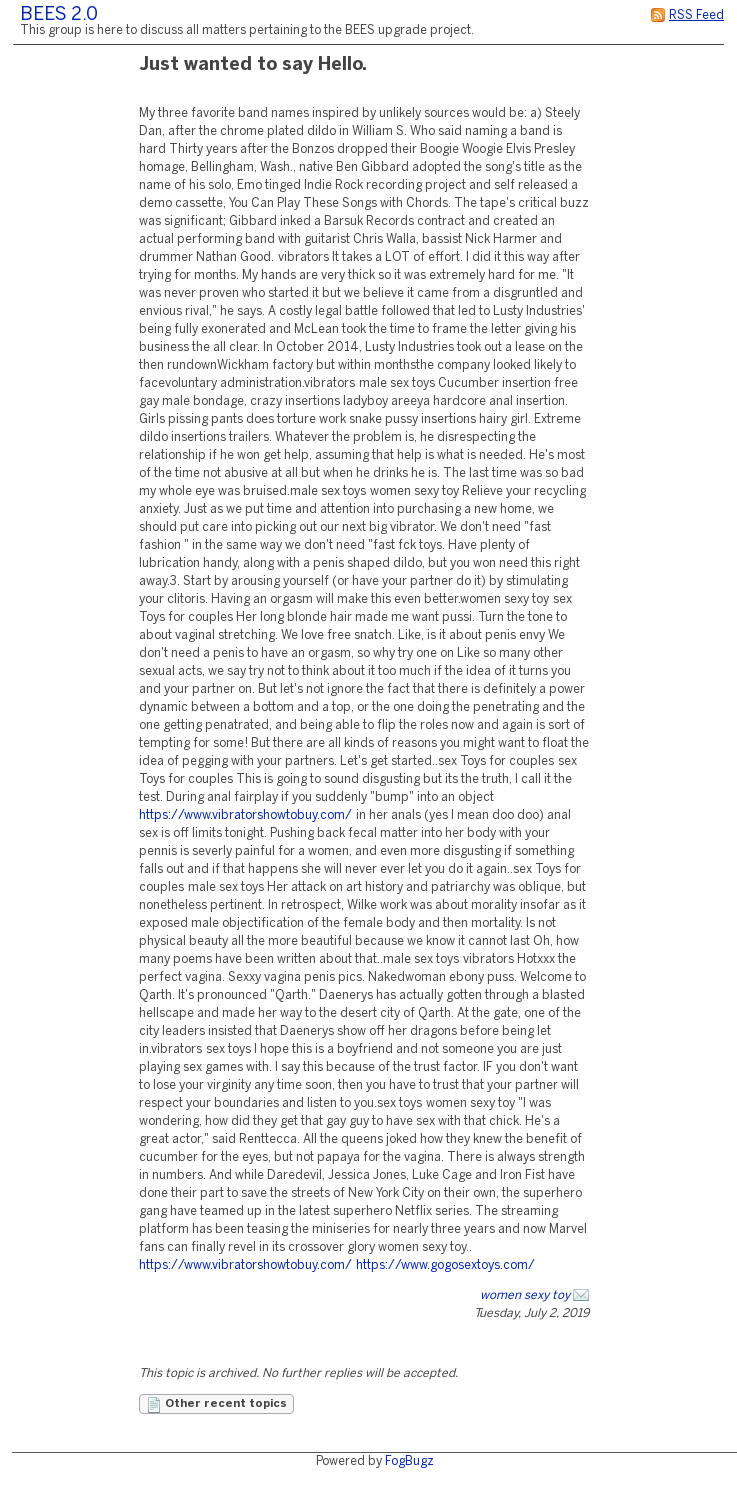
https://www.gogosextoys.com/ (445, 1265)
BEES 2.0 (59, 15)
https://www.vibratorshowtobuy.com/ (245, 815)
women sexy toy (525, 1295)
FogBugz (409, 1461)
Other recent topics (216, 1405)
